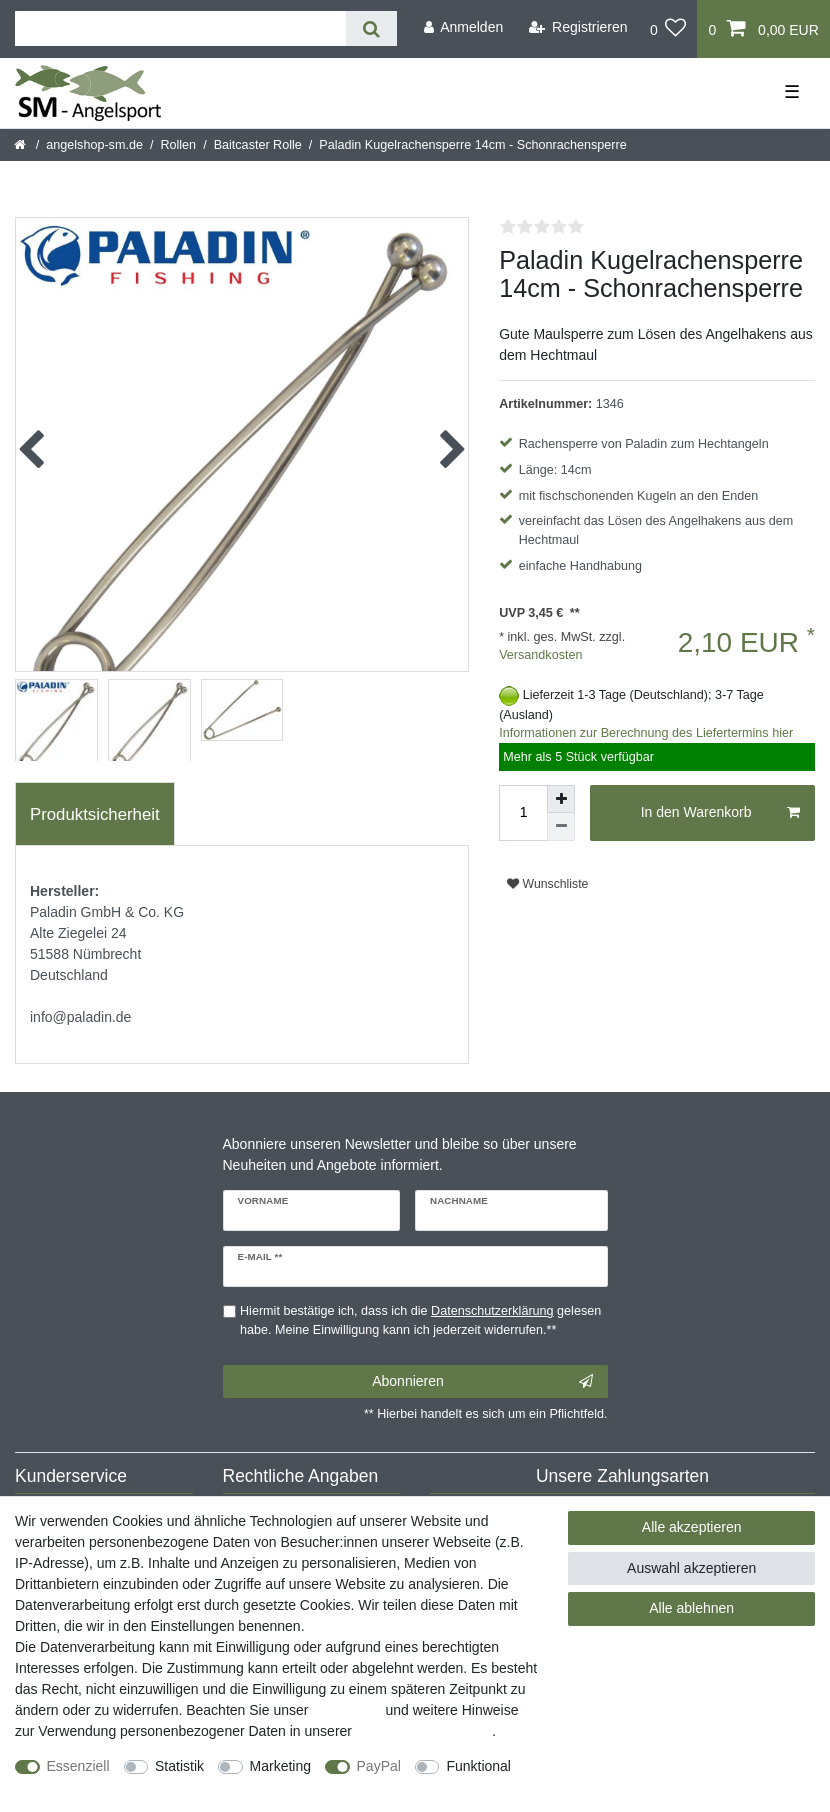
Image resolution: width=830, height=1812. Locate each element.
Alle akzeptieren (692, 1527)
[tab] (95, 814)
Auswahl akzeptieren (691, 1568)
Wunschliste (547, 884)
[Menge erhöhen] (561, 799)
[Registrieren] (578, 27)
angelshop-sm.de (94, 145)
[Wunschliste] (668, 29)
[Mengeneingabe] (523, 813)
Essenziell (78, 1766)
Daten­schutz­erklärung (424, 1731)
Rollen (178, 145)
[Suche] (371, 28)
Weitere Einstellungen (83, 1787)
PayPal (379, 1766)
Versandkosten (540, 655)
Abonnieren (482, 1382)
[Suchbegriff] (180, 28)
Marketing (280, 1766)
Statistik (179, 1766)
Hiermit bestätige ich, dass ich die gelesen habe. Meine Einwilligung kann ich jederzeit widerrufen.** (420, 1320)
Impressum (346, 1710)
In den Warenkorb (720, 813)
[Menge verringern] (561, 827)
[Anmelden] (463, 27)
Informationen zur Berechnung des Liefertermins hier (646, 733)
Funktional (478, 1766)
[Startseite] (21, 145)
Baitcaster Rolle (258, 145)
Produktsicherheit (95, 814)
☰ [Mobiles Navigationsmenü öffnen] (792, 92)
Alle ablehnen (691, 1608)
